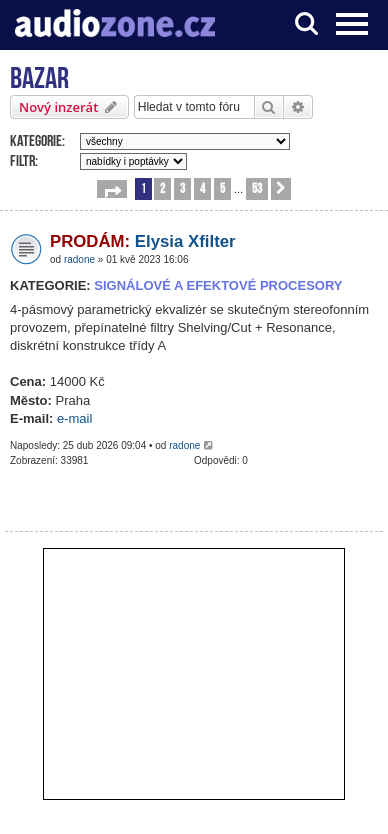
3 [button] (182, 187)
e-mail (74, 418)
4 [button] (202, 187)
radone (79, 259)
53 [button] (257, 187)
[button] (112, 189)
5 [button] (222, 187)
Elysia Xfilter (143, 241)
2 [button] (162, 187)
